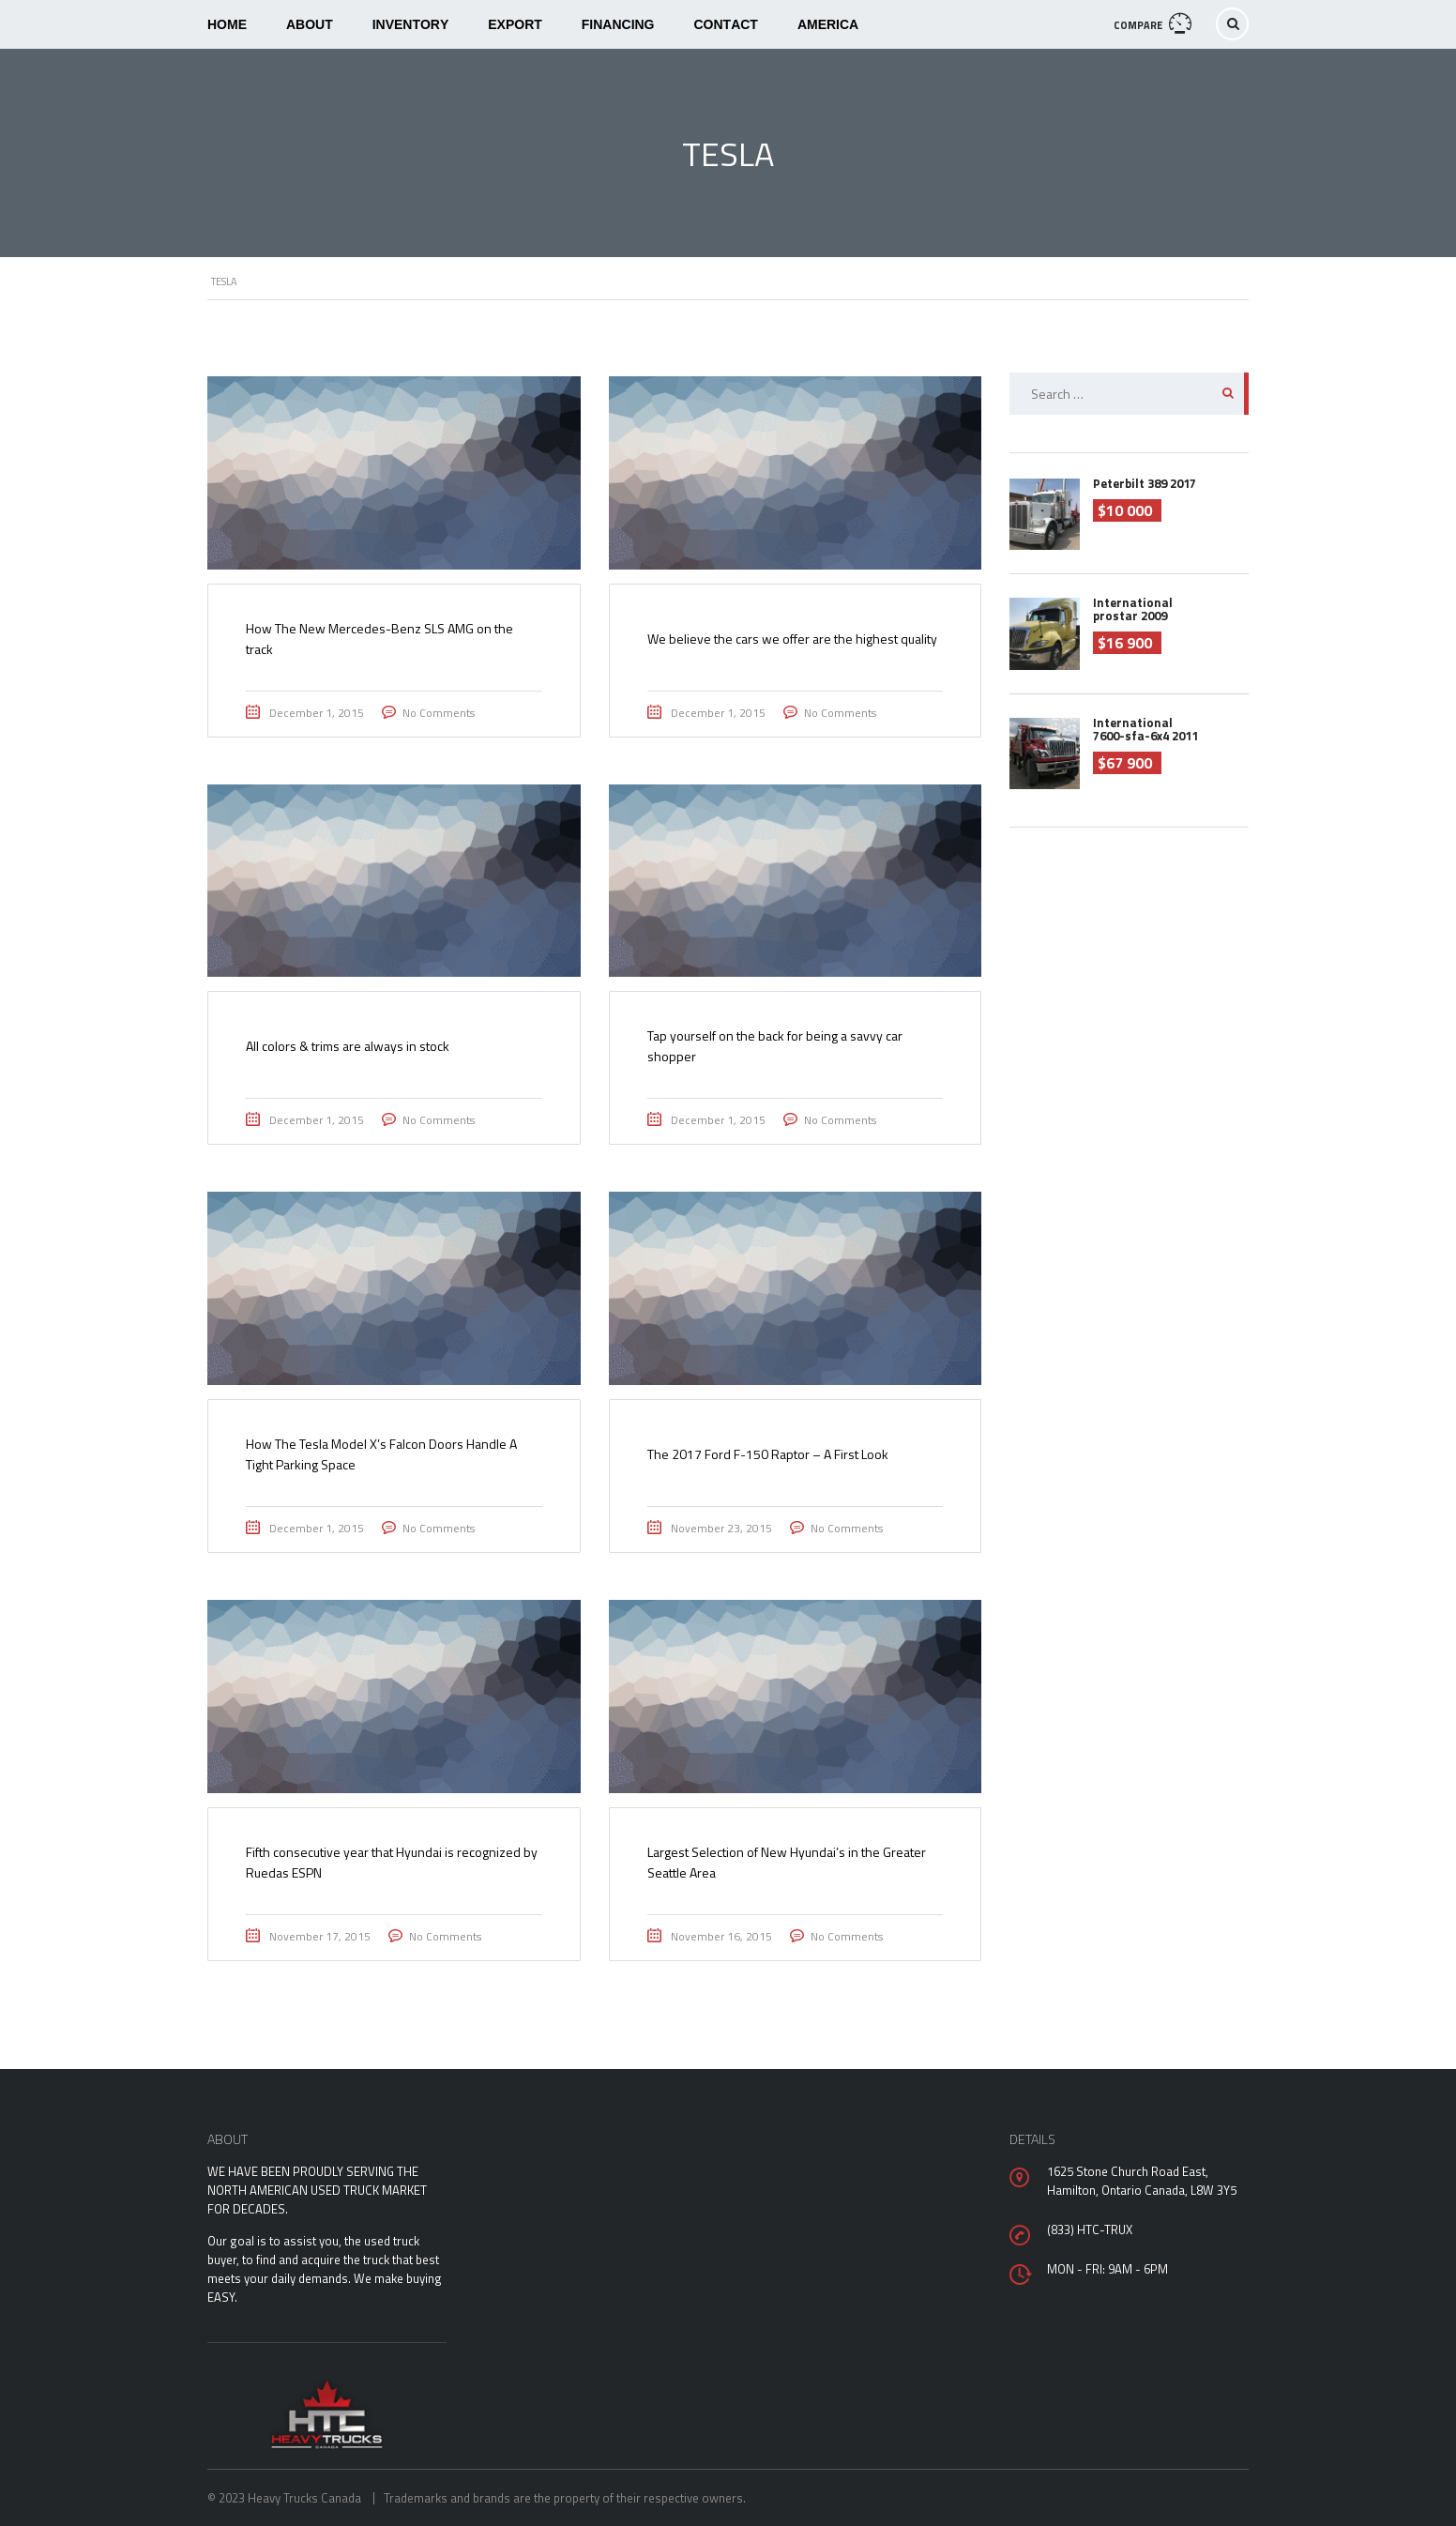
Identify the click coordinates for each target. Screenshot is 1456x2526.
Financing (618, 24)
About (309, 24)
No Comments (438, 713)
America (827, 24)
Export (515, 24)
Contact (726, 24)
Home (227, 24)
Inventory (410, 24)
